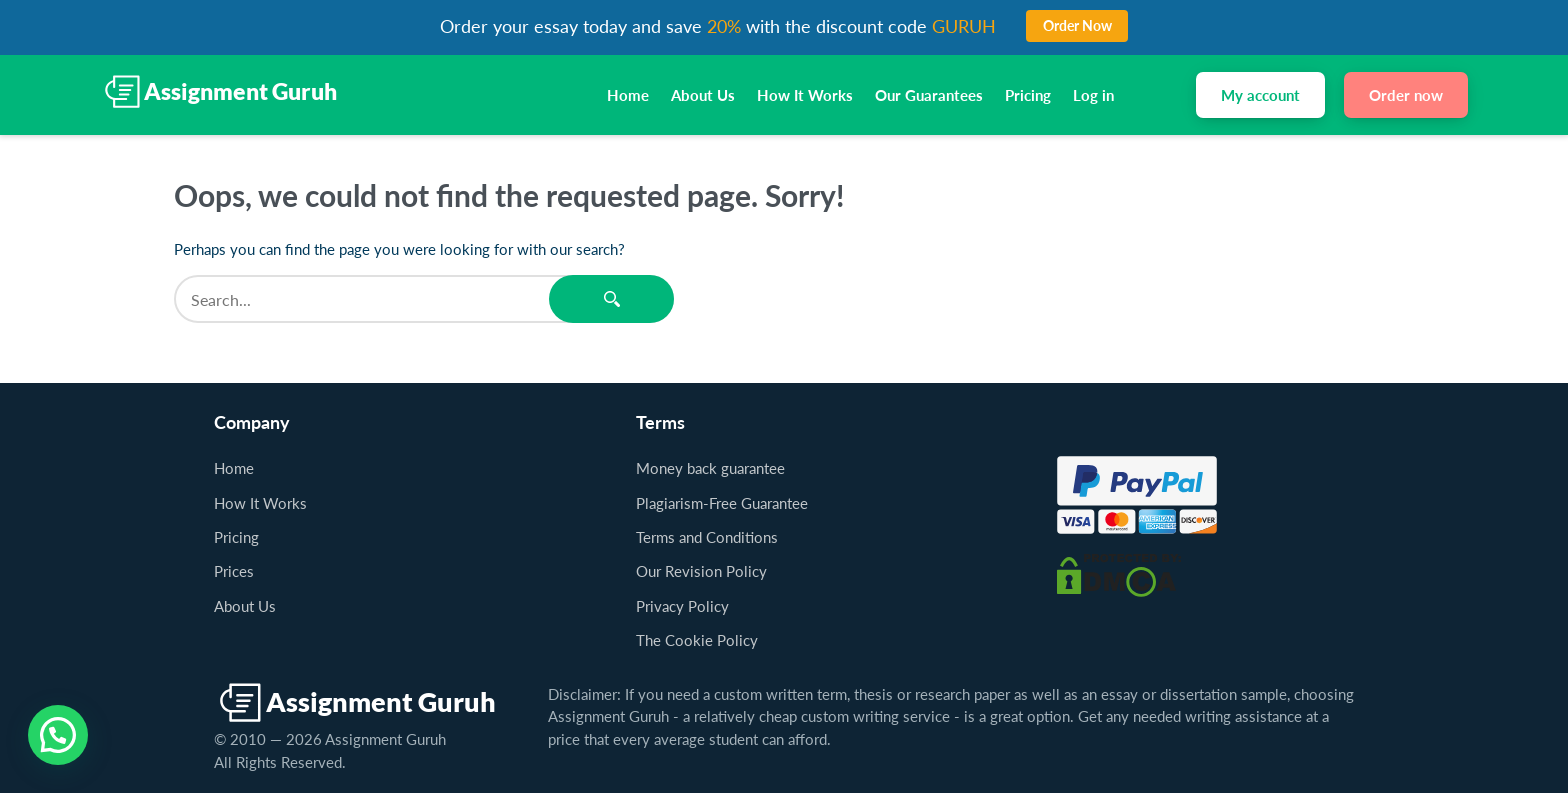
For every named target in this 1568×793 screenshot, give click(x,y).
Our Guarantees (929, 95)
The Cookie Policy (697, 640)
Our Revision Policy (701, 571)
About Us (703, 95)
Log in (1093, 95)
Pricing (1028, 95)
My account (1260, 95)
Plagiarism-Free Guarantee (722, 503)
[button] (58, 735)
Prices (234, 571)
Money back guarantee (710, 468)
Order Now (1077, 25)
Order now (1406, 95)
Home (628, 95)
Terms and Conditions (707, 537)
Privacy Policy (682, 606)
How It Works (805, 95)
